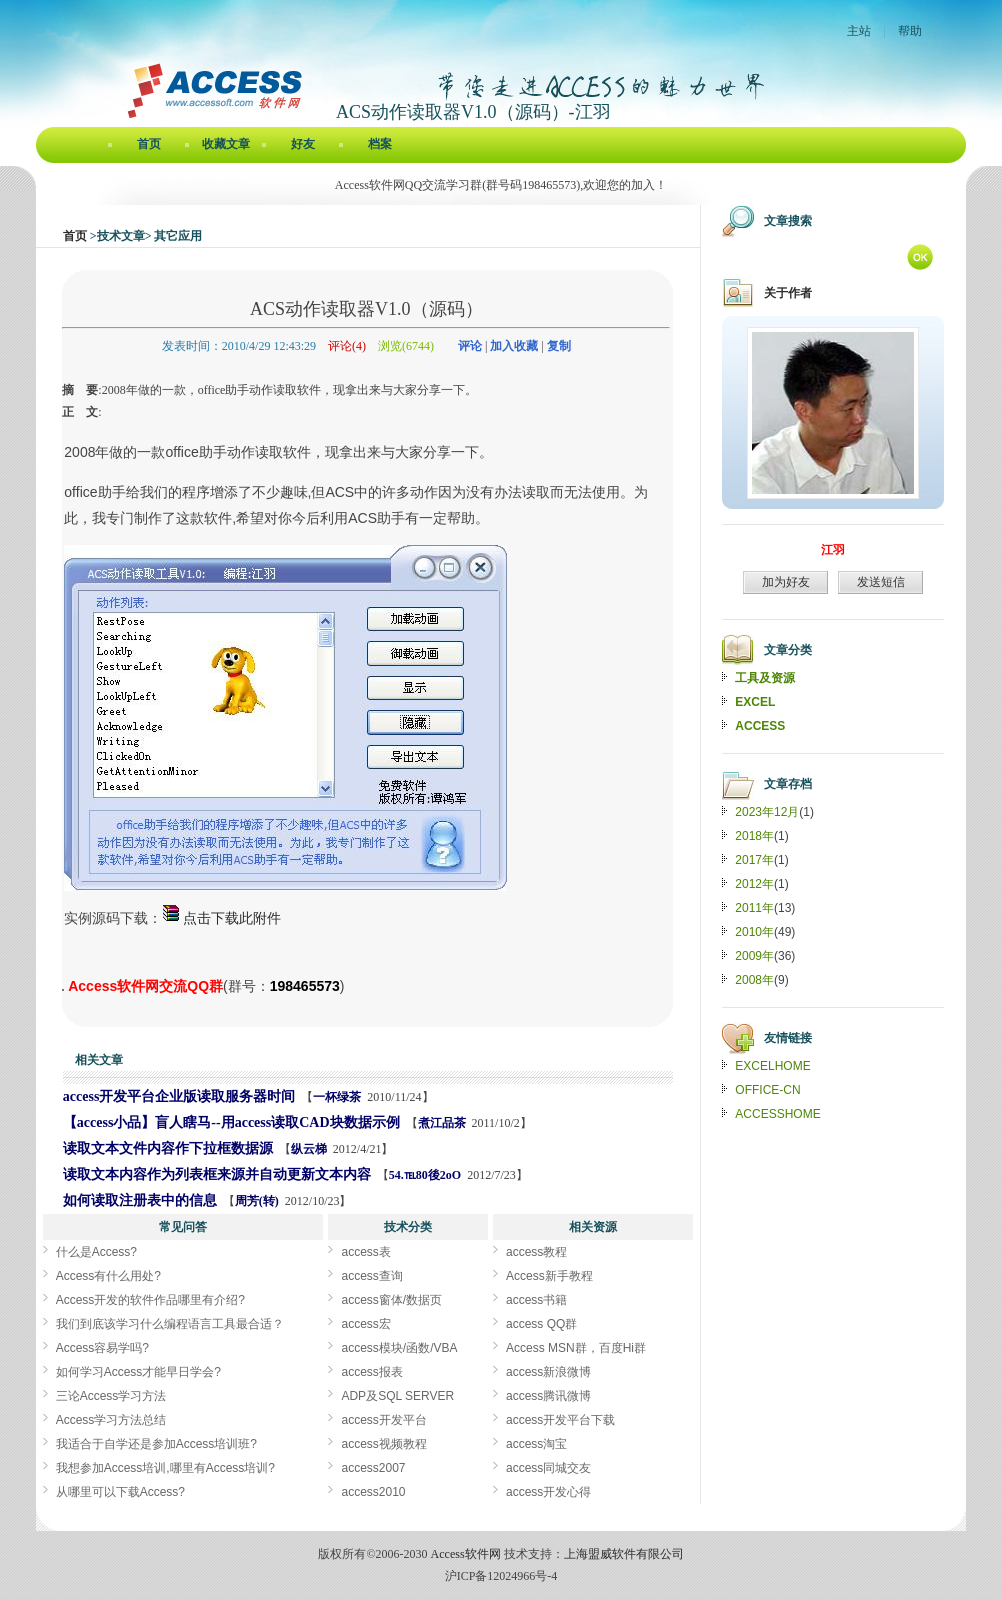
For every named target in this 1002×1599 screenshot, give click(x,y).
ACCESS (760, 726)
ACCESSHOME (777, 1114)
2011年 (754, 908)
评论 (470, 346)
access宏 (365, 1324)
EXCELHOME (772, 1066)
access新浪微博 (548, 1372)
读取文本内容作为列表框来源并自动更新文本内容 (217, 1174)
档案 (380, 144)
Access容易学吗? (102, 1348)
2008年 (754, 980)
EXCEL (755, 702)
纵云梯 (309, 1149)
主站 (859, 31)
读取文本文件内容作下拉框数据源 (168, 1148)
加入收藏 (514, 346)
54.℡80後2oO (425, 1175)
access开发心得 (548, 1492)
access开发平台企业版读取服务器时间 (179, 1096)
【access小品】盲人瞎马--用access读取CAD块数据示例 (231, 1122)
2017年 (754, 860)
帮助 (910, 31)
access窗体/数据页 (391, 1300)
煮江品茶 (442, 1123)
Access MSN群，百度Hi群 (576, 1348)
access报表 (371, 1372)
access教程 (536, 1252)
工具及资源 (765, 678)
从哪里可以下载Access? (120, 1492)
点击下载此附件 (221, 918)
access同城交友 (548, 1468)
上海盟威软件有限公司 (624, 1554)
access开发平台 (383, 1420)
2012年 (754, 884)
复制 (559, 346)
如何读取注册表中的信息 (140, 1200)
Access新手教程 (549, 1276)
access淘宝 (536, 1444)
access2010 (373, 1492)
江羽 (833, 550)
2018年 (754, 836)
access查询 (371, 1276)
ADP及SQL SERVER (397, 1396)
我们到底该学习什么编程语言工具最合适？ (170, 1324)
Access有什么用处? (108, 1276)
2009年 (754, 956)
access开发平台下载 (560, 1420)
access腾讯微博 (548, 1396)
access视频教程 (383, 1444)
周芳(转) (257, 1201)
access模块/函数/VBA (399, 1348)
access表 (365, 1252)
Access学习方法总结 (111, 1420)
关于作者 (788, 293)
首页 (149, 144)
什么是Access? (96, 1252)
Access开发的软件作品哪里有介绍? (150, 1300)
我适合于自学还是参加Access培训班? (156, 1444)
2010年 (754, 932)
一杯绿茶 (337, 1097)
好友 (303, 144)
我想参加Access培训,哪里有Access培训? (165, 1468)
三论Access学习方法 (111, 1396)
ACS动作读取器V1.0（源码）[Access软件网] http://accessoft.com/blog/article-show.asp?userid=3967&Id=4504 (63, 990)
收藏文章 (226, 144)
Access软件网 (466, 1554)
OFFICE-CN (767, 1090)
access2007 (373, 1468)
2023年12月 (767, 812)
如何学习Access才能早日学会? (138, 1372)
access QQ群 (541, 1324)
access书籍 (536, 1300)
